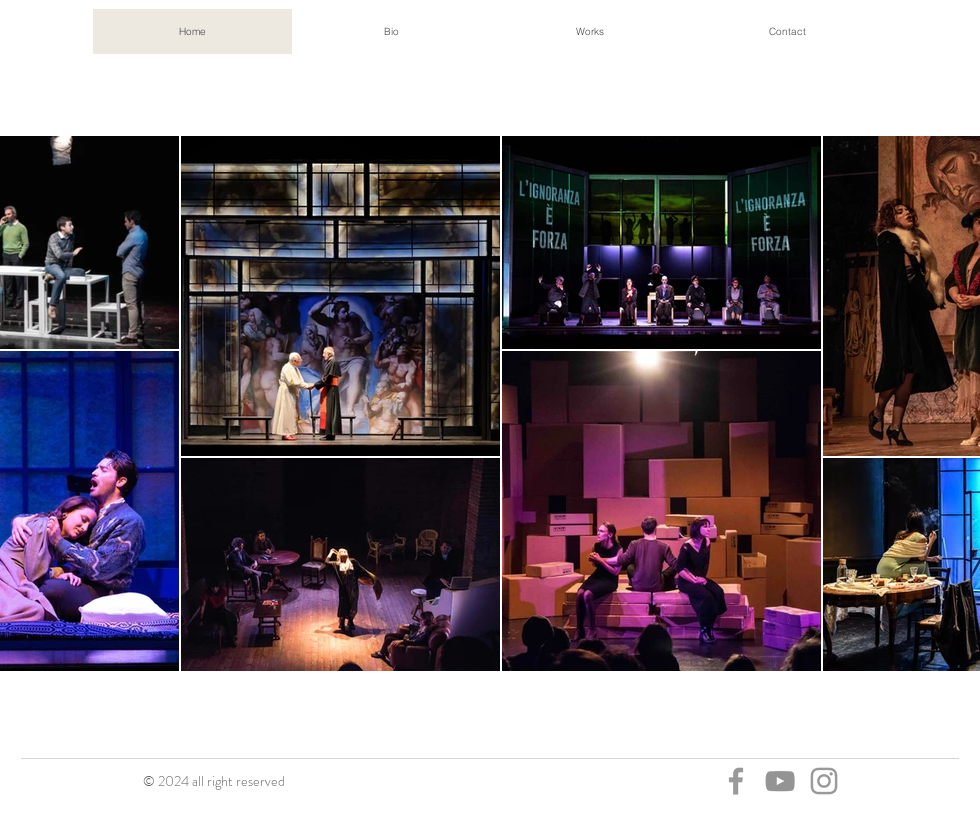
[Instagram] (824, 781)
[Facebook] (736, 781)
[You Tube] (780, 781)
